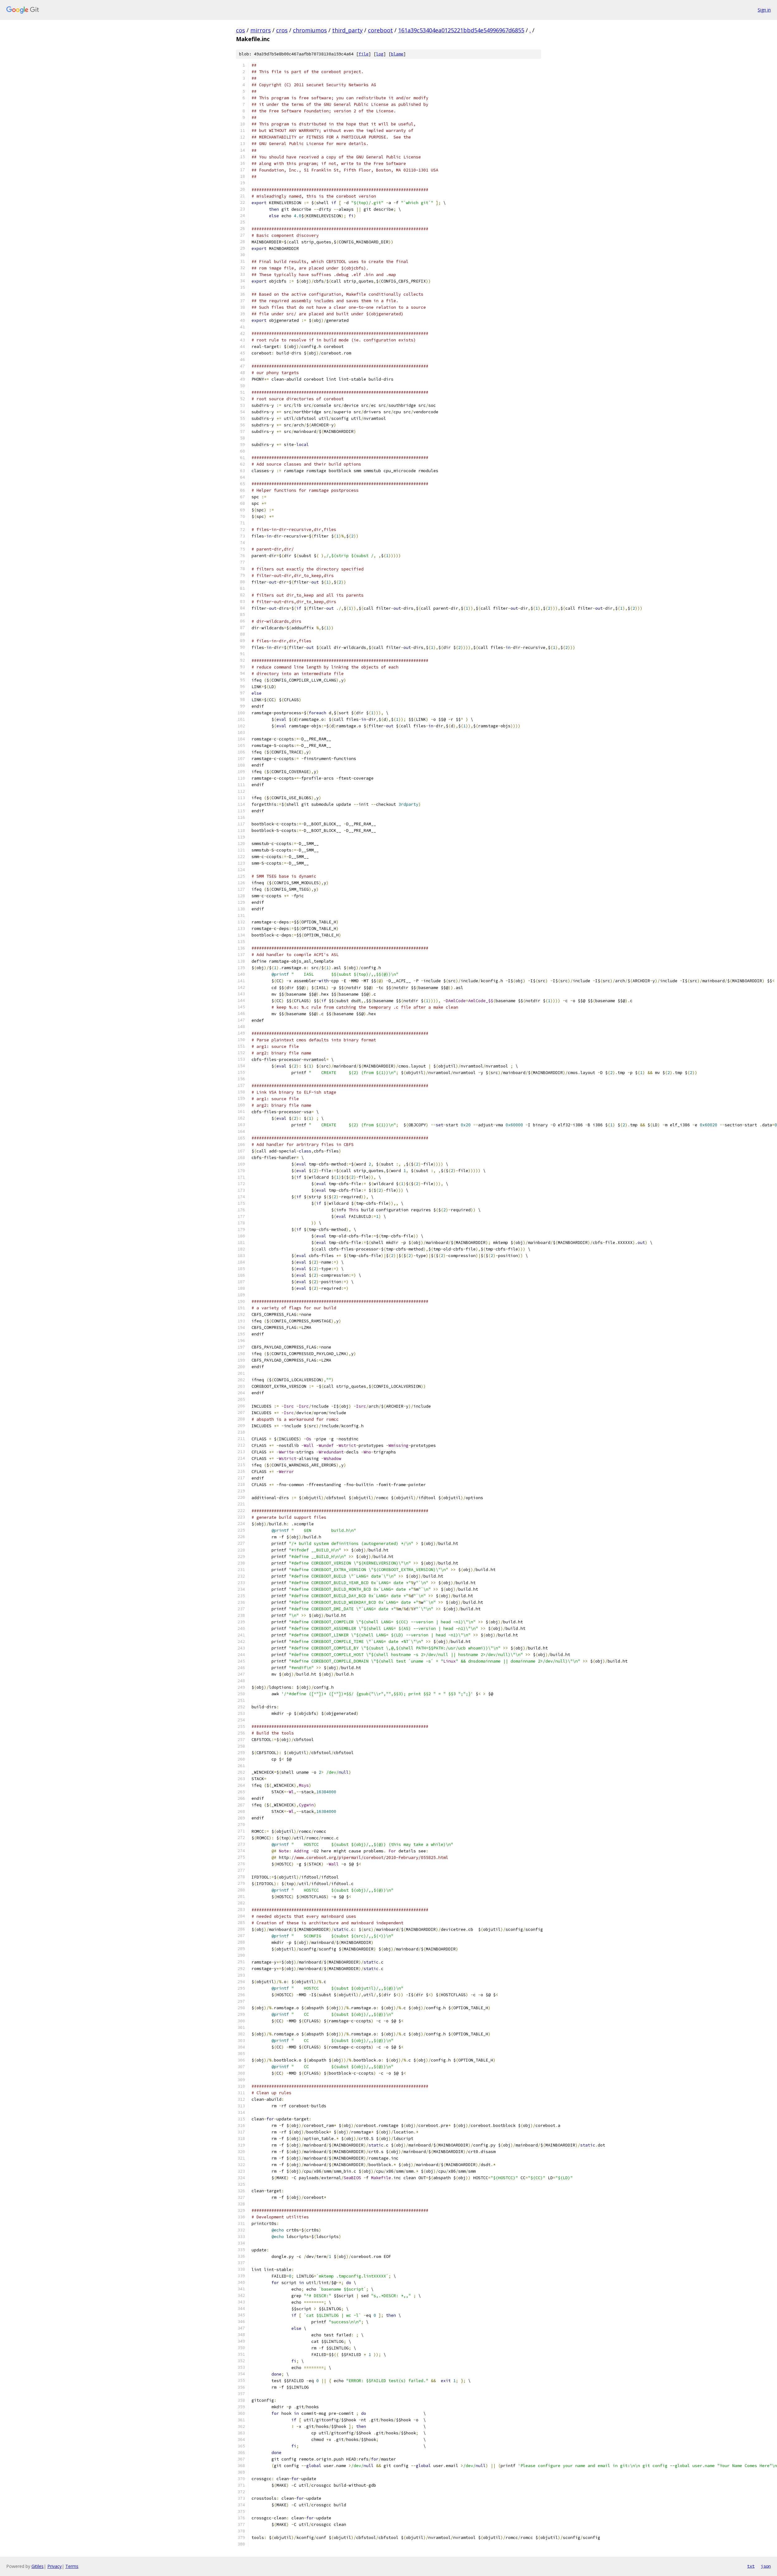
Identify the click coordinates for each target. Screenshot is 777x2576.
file (364, 54)
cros (282, 30)
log (380, 54)
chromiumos (310, 30)
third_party (347, 30)
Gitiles (37, 2566)
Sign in (764, 10)
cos (240, 30)
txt (751, 2566)
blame (397, 54)
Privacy (54, 2566)
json (766, 2566)
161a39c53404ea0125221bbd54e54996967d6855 (461, 30)
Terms (71, 2566)
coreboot (380, 30)
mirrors (260, 30)
